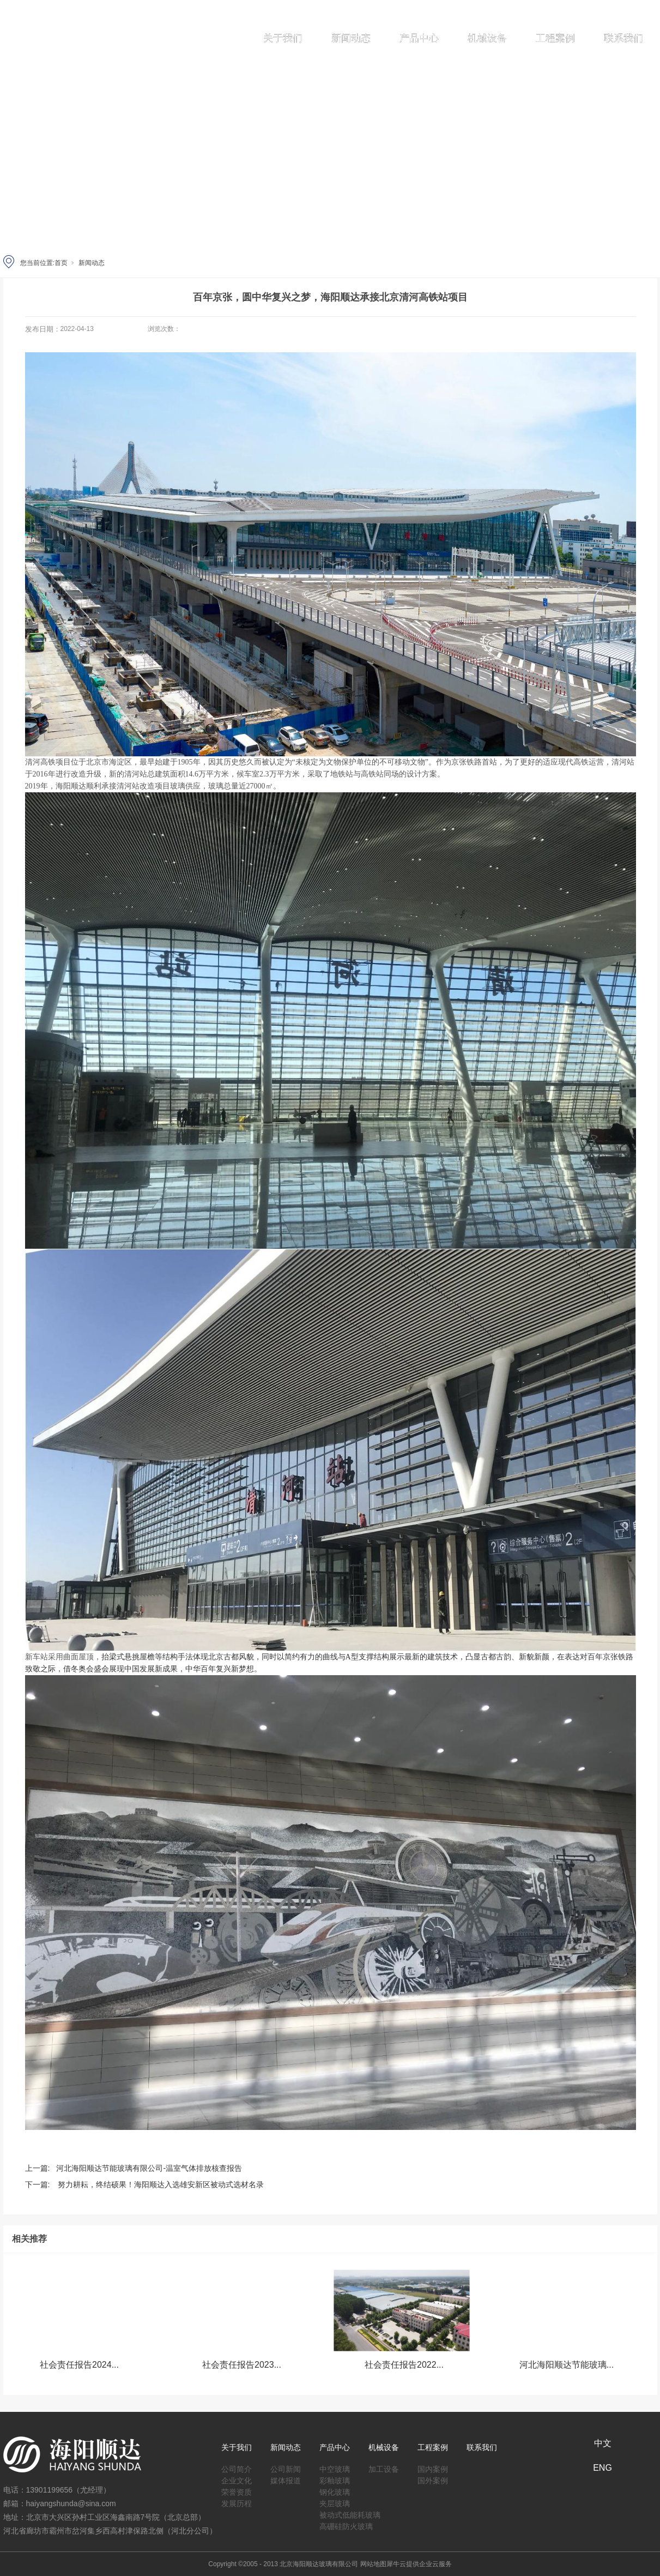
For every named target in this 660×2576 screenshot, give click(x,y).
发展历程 (236, 2501)
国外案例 (432, 2478)
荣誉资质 (236, 2490)
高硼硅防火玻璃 (346, 2524)
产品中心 (419, 38)
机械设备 (487, 38)
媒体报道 (285, 2478)
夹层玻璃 (334, 2501)
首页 (61, 263)
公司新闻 (285, 2467)
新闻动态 (351, 38)
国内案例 (432, 2467)
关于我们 (282, 38)
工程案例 (555, 38)
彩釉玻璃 (334, 2478)
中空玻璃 (334, 2467)
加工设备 (383, 2467)
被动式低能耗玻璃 (349, 2513)
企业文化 (236, 2478)
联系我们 (623, 38)
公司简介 (236, 2467)
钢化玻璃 (334, 2490)
